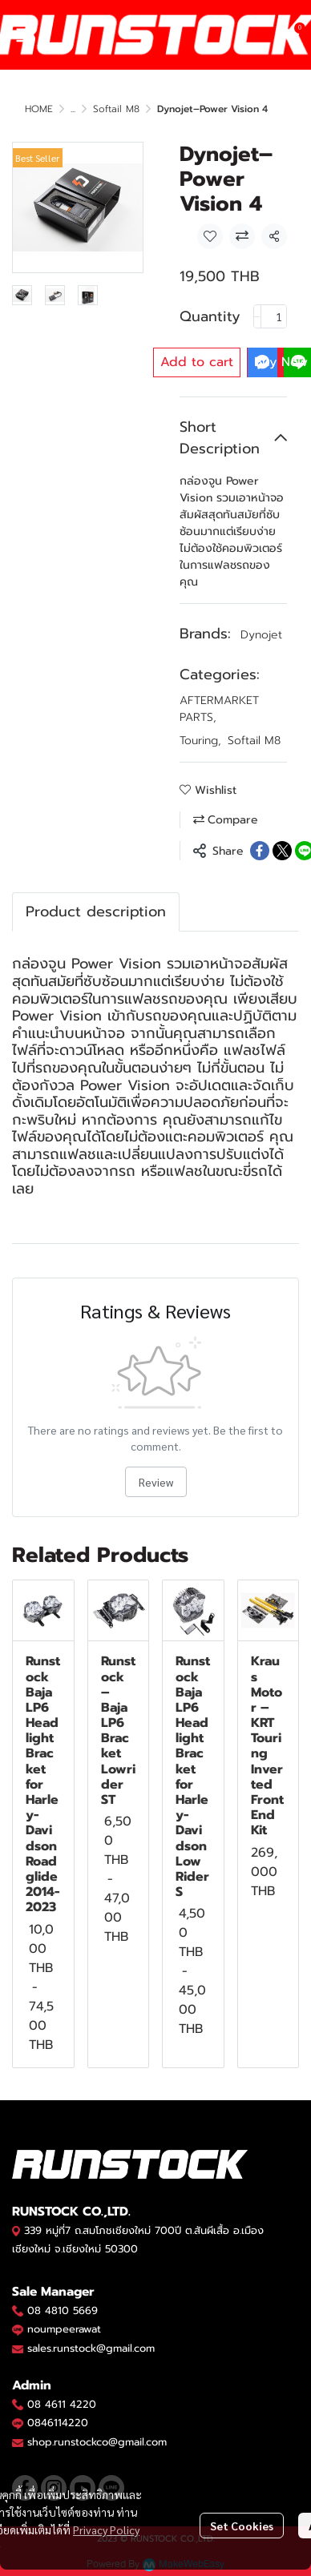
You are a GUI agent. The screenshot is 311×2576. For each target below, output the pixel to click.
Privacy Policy (106, 2529)
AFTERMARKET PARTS (219, 709)
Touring (200, 740)
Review (156, 1482)
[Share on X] (282, 850)
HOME (39, 109)
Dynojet (261, 634)
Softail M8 (116, 109)
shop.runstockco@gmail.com (97, 2441)
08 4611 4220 (61, 2404)
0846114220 (57, 2422)
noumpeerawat (64, 2329)
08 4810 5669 (62, 2310)
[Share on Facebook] (259, 850)
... (73, 109)
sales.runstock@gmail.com (91, 2348)
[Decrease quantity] (257, 316)
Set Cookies (241, 2525)
